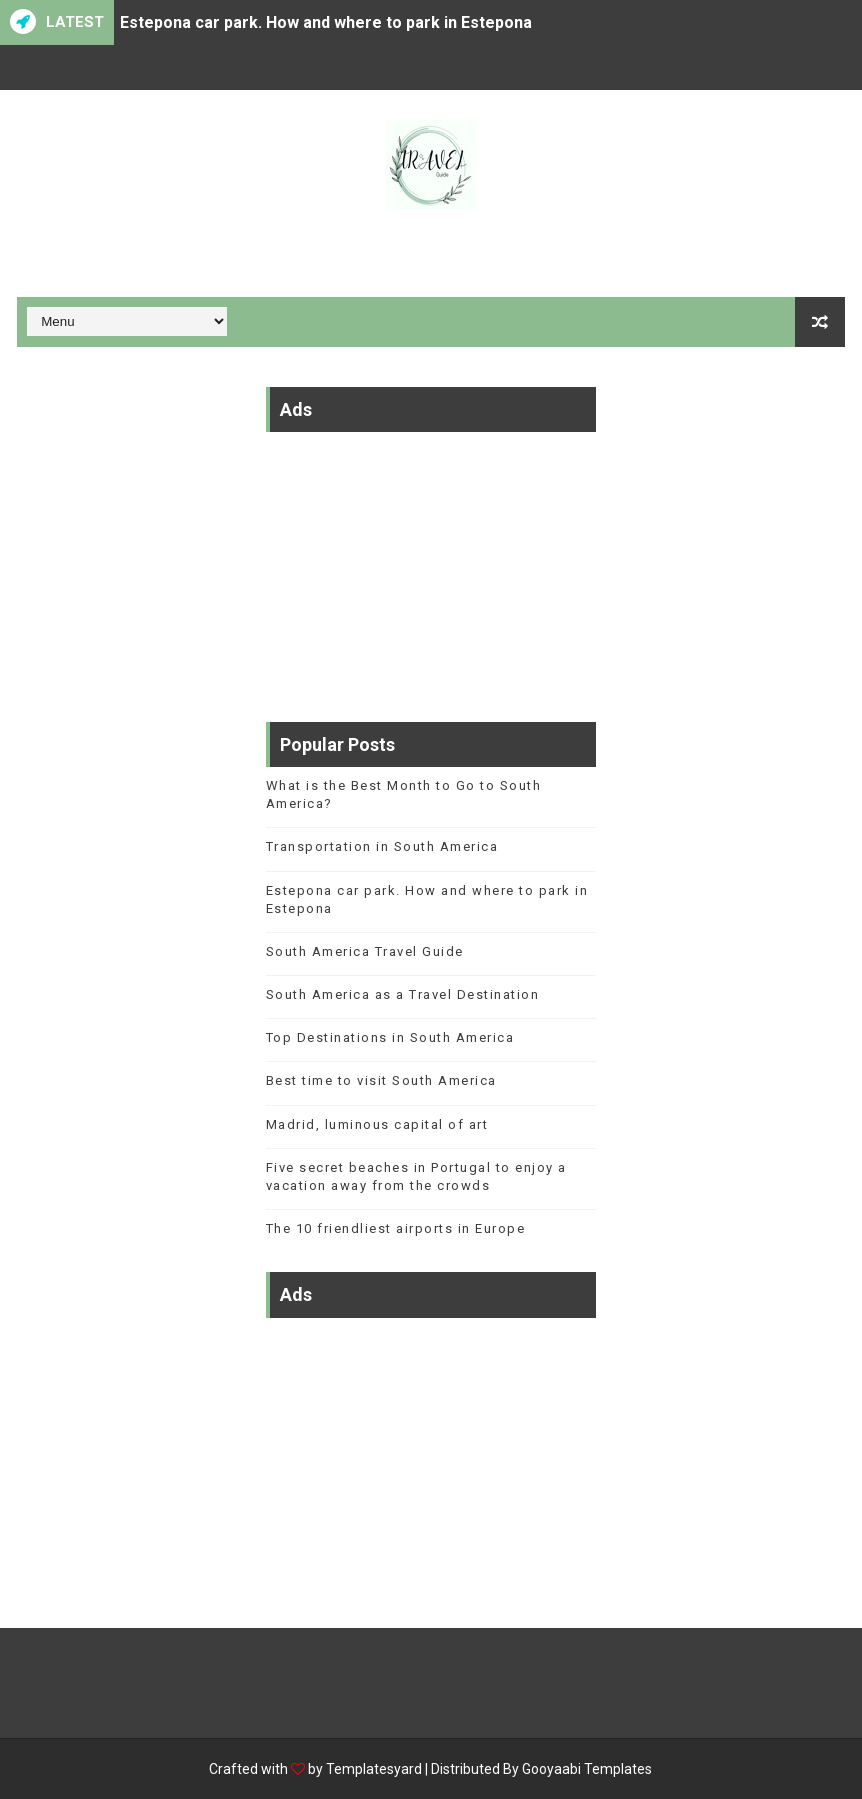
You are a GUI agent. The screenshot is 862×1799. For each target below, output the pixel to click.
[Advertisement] (431, 567)
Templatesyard (374, 1769)
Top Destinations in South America (390, 1037)
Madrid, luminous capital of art (377, 1124)
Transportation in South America (382, 846)
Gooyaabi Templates (587, 1769)
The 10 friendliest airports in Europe (396, 1228)
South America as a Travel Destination (403, 994)
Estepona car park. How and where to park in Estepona (326, 22)
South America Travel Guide (365, 951)
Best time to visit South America (381, 1080)
